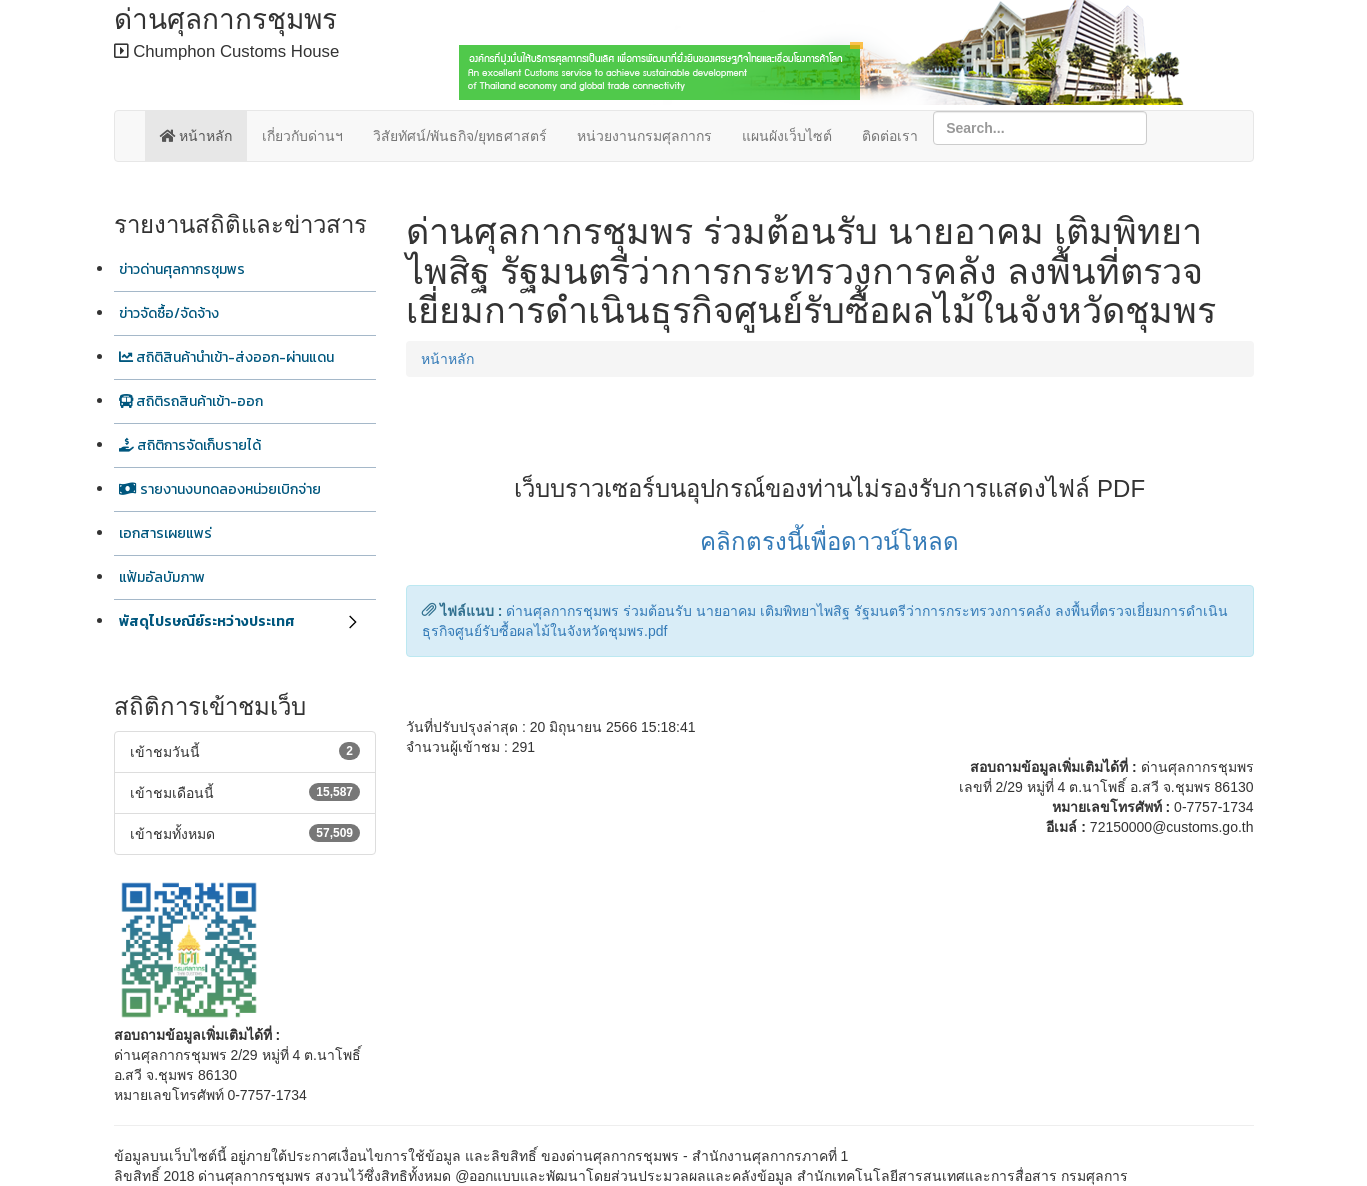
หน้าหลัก (196, 136)
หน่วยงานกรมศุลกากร (644, 136)
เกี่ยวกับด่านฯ (302, 136)
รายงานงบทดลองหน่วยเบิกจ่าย (220, 489)
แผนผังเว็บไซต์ (787, 136)
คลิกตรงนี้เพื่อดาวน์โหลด (829, 541)
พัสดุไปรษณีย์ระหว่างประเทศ (207, 621)
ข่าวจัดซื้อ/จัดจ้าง (169, 313)
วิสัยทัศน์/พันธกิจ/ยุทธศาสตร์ (460, 136)
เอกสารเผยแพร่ (165, 533)
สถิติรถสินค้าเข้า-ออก (191, 401)
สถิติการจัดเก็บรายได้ (190, 445)
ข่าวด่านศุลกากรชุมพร (182, 269)
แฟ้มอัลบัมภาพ (162, 577)
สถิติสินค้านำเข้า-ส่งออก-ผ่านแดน (226, 357)
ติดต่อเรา (890, 136)
